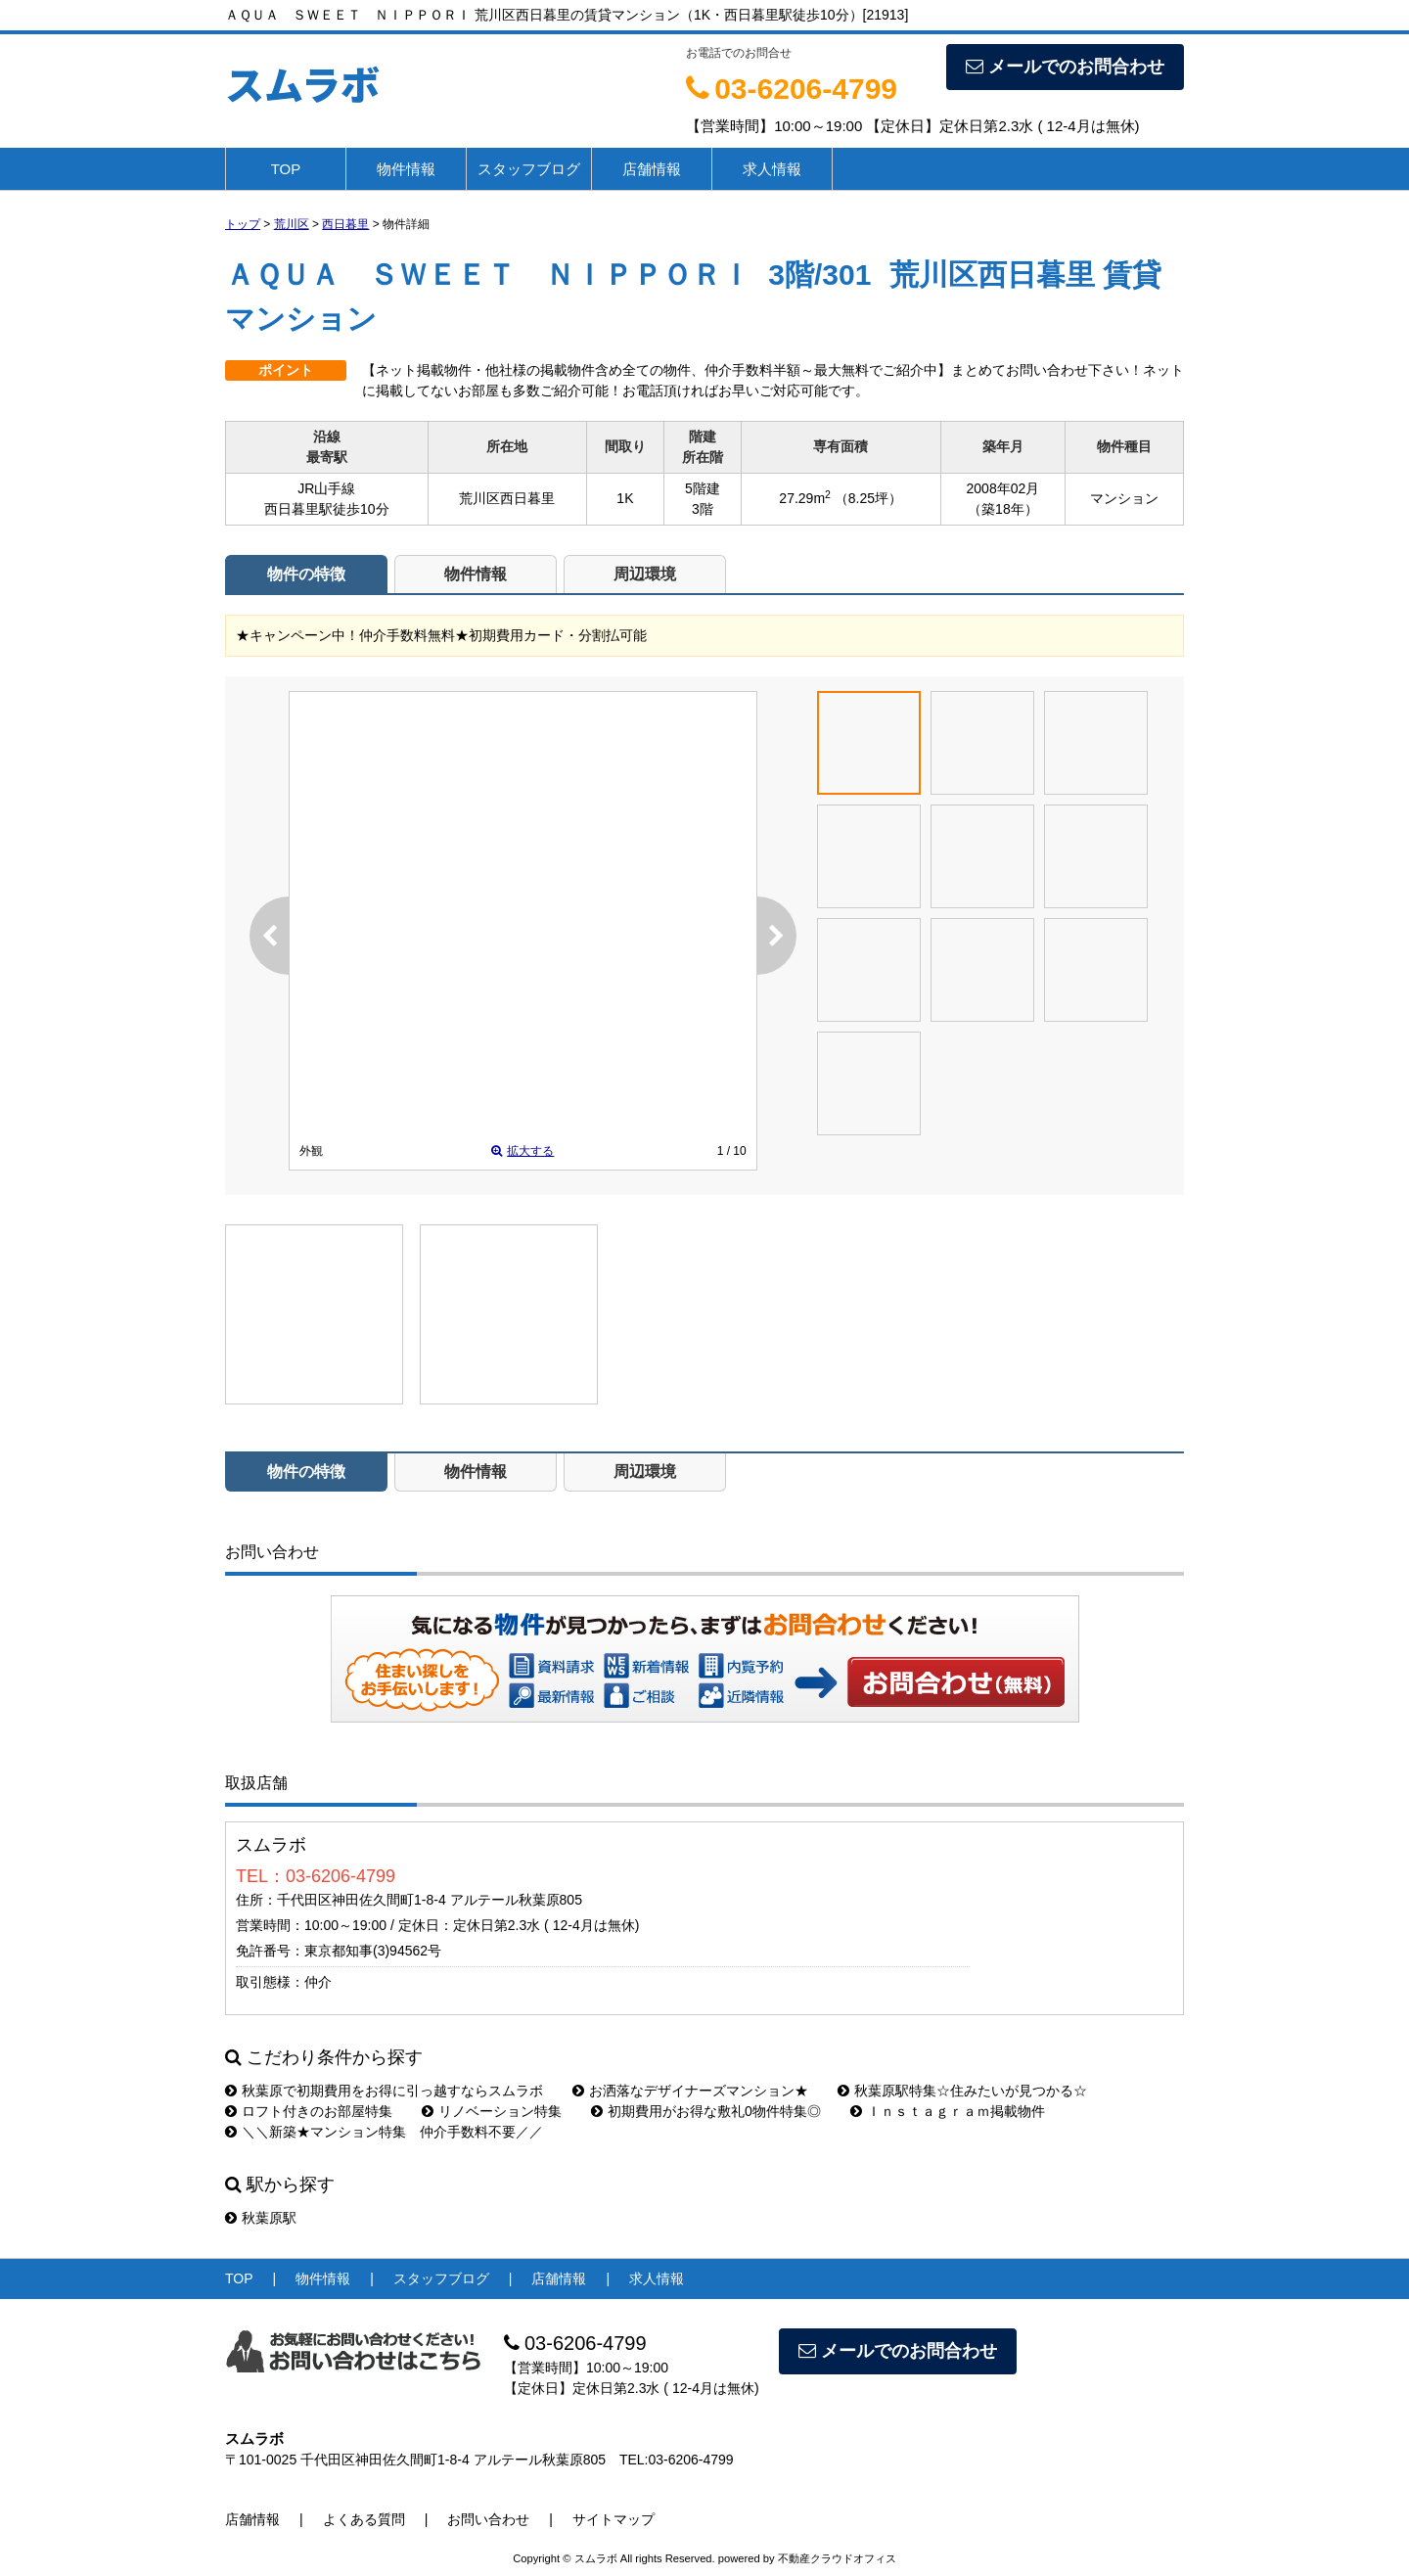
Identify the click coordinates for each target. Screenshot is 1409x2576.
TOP (286, 169)
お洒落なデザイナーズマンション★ (690, 2090)
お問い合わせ (957, 1681)
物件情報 (406, 169)
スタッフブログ (528, 169)
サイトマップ (613, 2519)
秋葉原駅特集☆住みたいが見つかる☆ (962, 2090)
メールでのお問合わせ (1065, 66)
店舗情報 (651, 169)
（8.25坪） (868, 498)
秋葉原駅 (260, 2218)
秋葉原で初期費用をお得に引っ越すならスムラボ (384, 2090)
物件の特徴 (306, 574)
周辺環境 (645, 574)
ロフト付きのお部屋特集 (308, 2111)
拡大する (522, 1151)
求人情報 (772, 169)
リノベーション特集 (492, 2111)
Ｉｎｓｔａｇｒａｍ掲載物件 (947, 2111)
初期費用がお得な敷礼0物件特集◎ (706, 2111)
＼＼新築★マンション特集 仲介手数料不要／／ (384, 2131)
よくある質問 (364, 2519)
